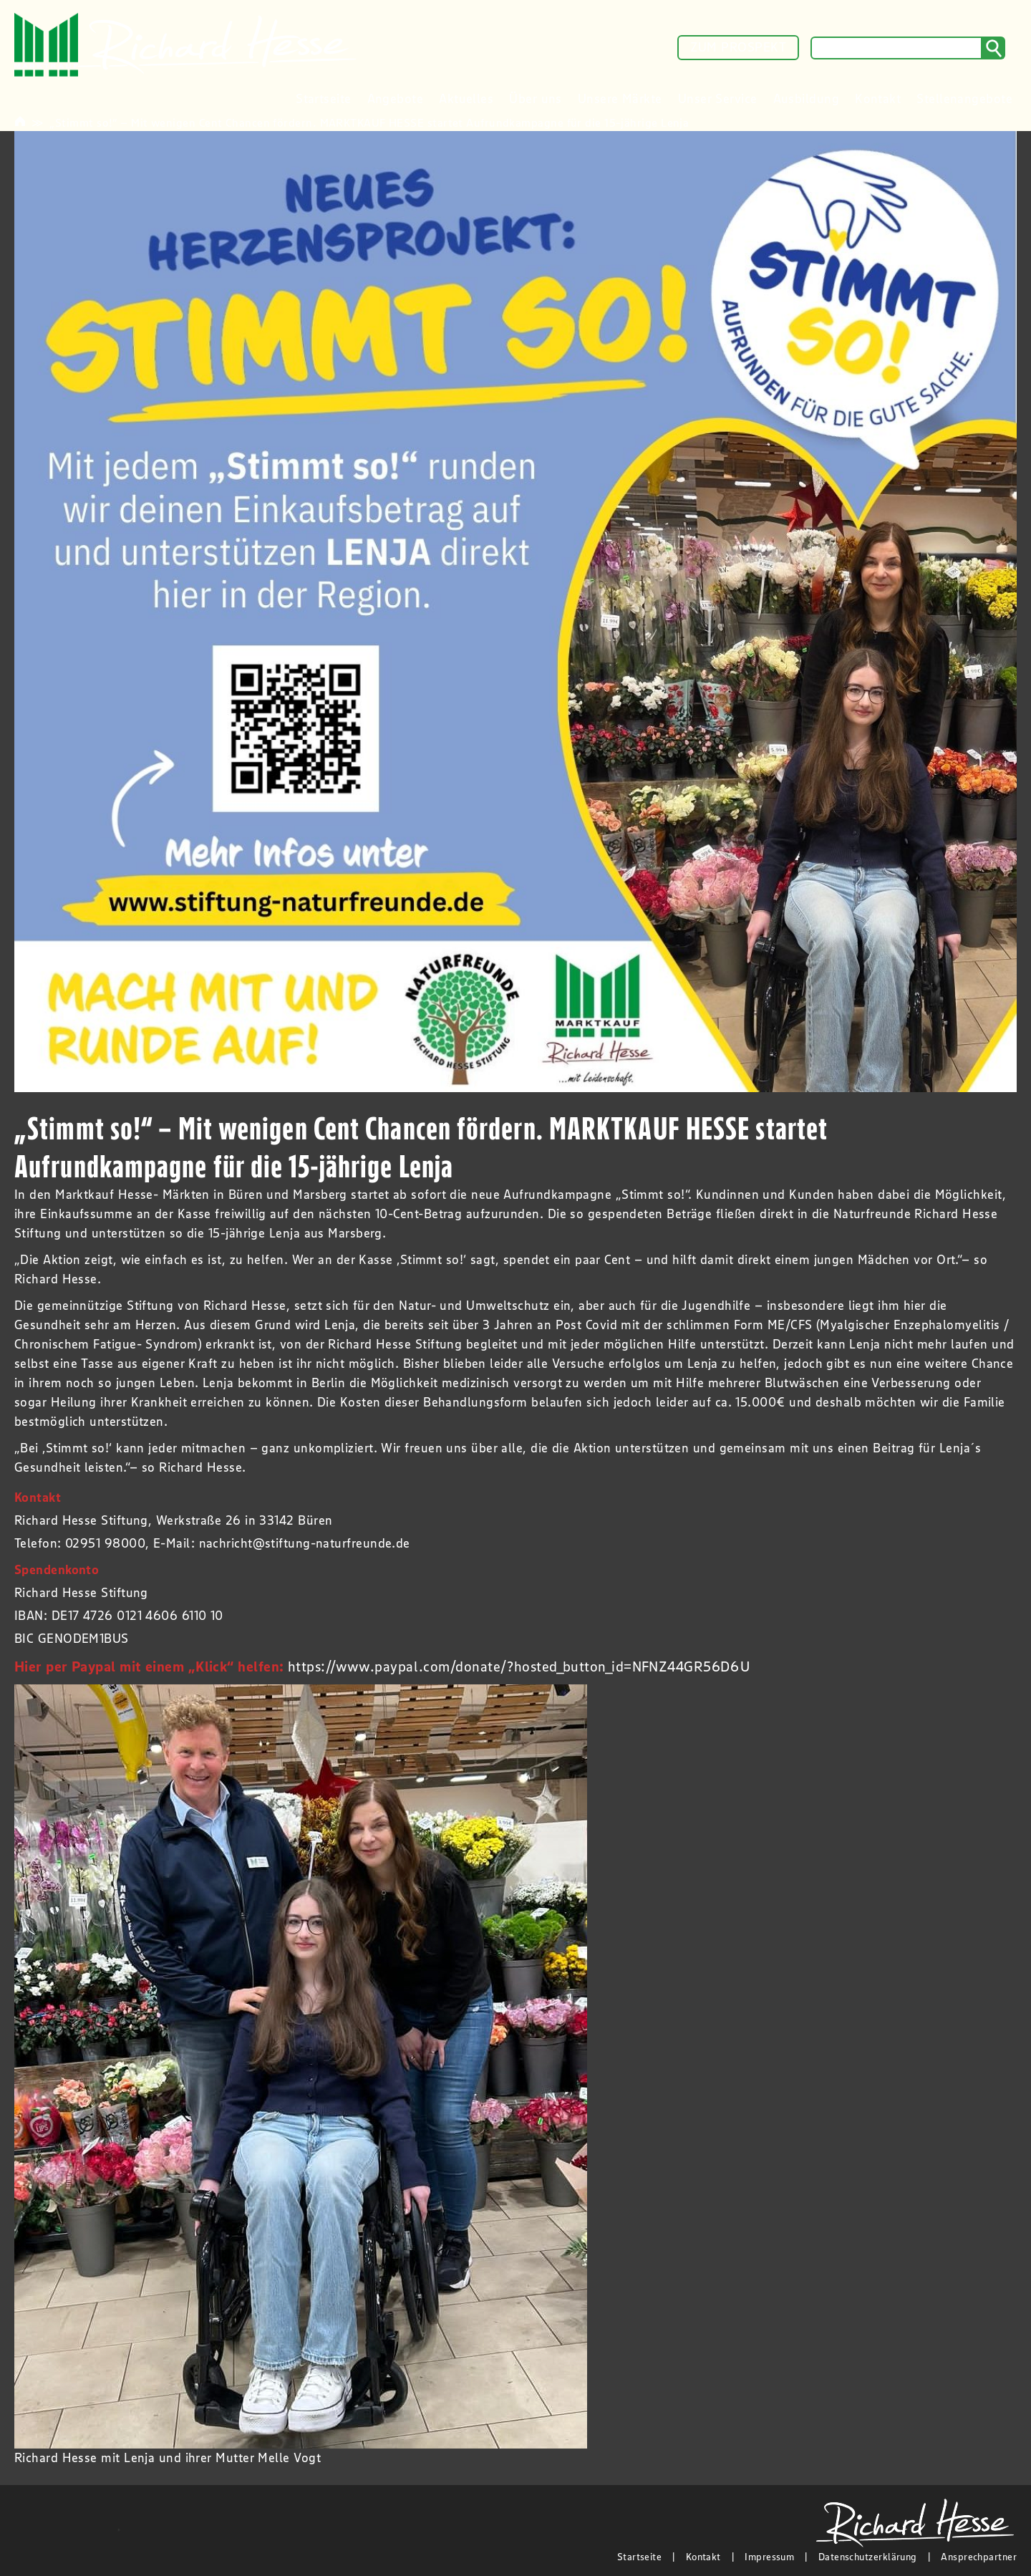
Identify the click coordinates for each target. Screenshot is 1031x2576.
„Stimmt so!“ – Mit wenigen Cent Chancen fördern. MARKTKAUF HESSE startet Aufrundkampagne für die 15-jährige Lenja (369, 122)
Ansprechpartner (979, 2556)
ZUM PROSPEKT (738, 47)
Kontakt (703, 2556)
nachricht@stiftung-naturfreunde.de (304, 1543)
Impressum (769, 2556)
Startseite (639, 2556)
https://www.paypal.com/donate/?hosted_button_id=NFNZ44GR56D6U (519, 1666)
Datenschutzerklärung (867, 2556)
